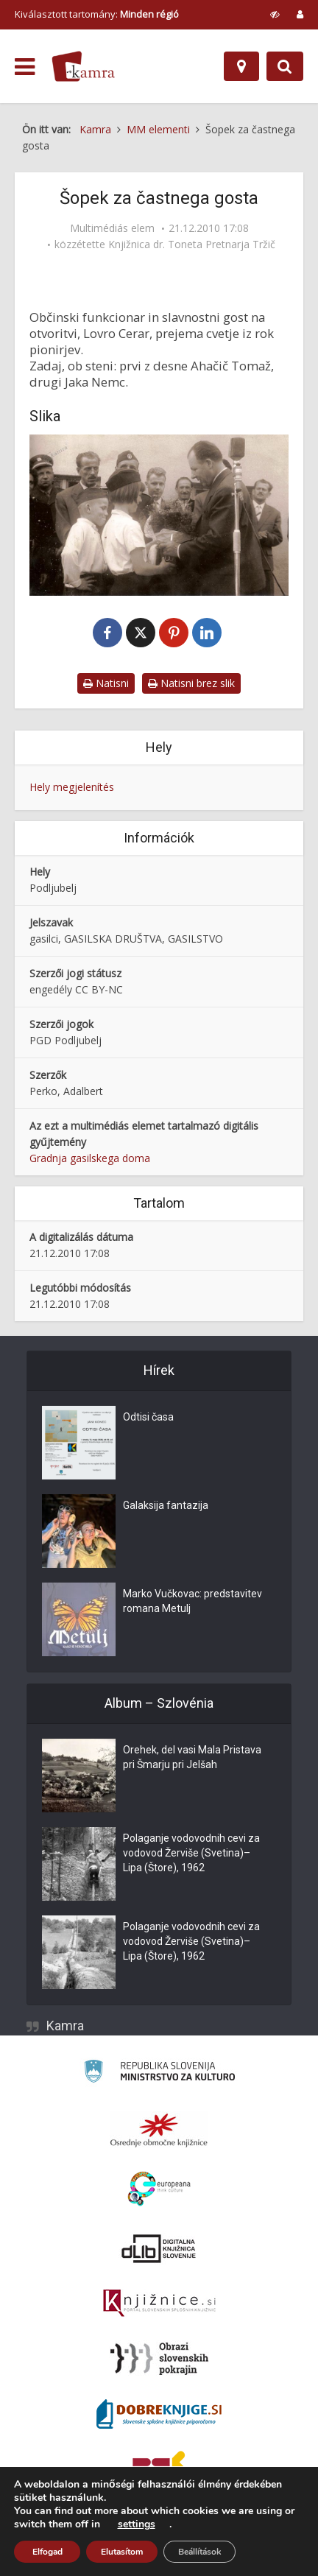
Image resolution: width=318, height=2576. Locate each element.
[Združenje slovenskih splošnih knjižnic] (159, 2303)
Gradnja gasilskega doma (89, 1158)
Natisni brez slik (191, 683)
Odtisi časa (148, 1417)
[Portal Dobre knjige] (159, 2414)
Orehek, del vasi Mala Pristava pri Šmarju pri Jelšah (192, 1757)
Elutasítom (122, 2552)
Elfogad (47, 2552)
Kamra (65, 2025)
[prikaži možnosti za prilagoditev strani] (275, 14)
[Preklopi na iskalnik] (284, 66)
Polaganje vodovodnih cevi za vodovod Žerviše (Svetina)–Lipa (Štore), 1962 (191, 1852)
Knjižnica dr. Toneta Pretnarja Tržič (191, 244)
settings (136, 2524)
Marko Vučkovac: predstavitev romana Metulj (192, 1601)
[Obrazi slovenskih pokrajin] (159, 2358)
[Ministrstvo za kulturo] (159, 2073)
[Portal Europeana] (159, 2189)
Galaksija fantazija (165, 1505)
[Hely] (241, 66)
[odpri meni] (25, 67)
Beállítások (199, 2552)
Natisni (106, 683)
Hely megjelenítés (71, 787)
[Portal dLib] (159, 2248)
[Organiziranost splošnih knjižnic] (159, 2129)
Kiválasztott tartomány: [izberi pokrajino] (97, 14)
